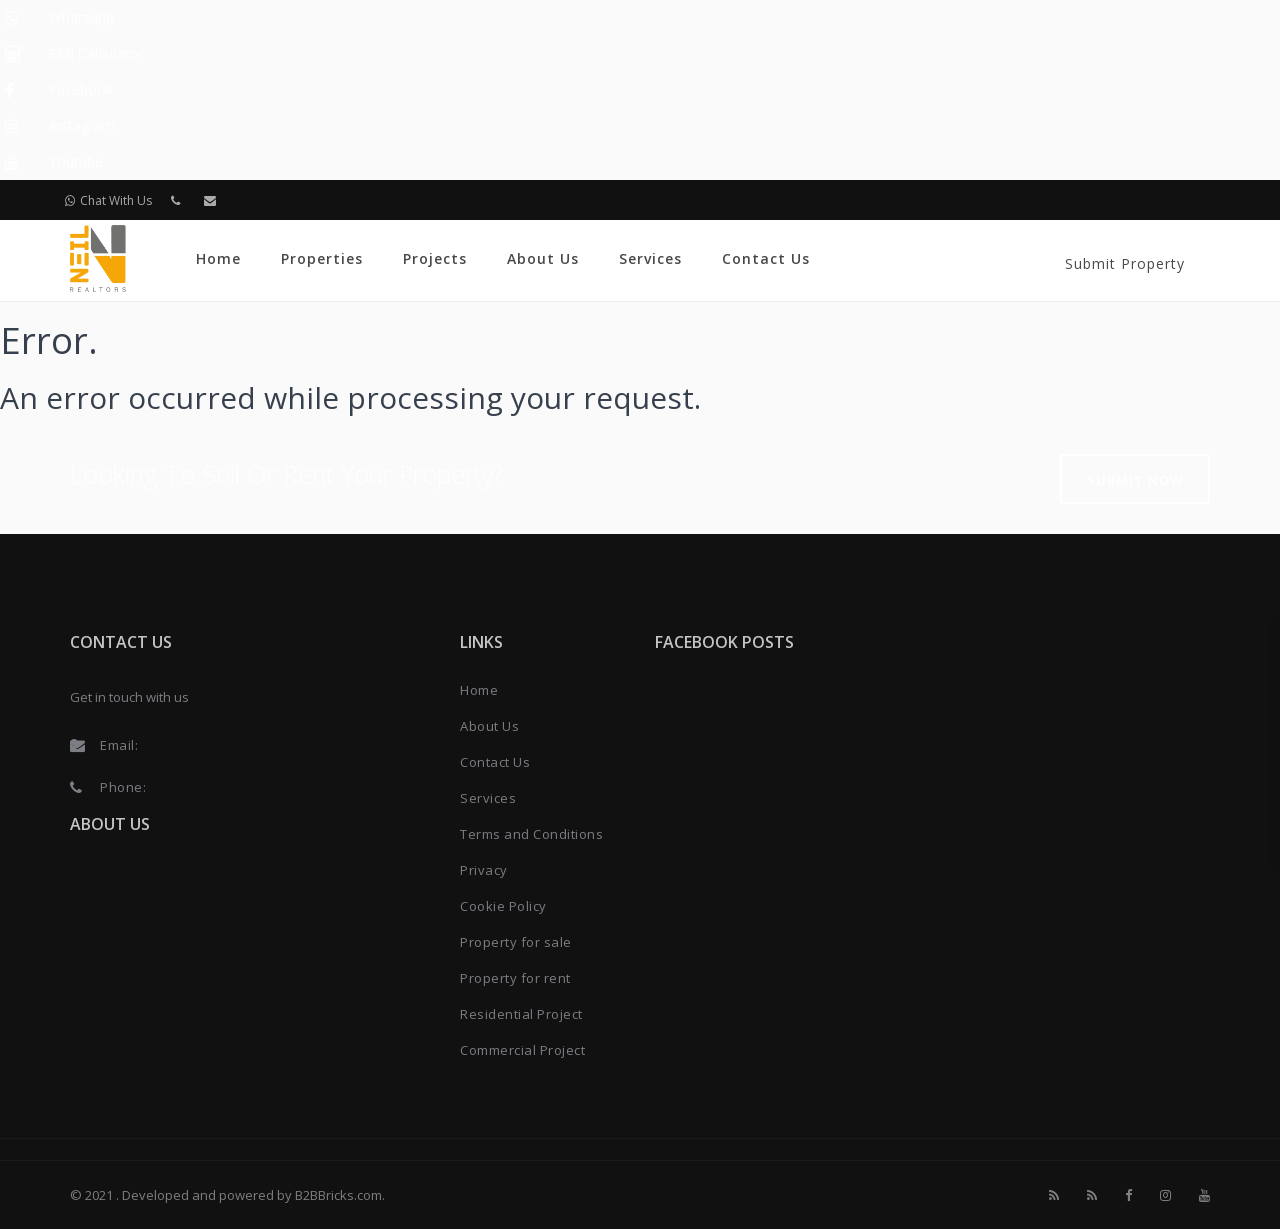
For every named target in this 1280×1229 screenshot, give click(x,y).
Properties (322, 258)
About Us (543, 258)
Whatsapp (81, 17)
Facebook (81, 89)
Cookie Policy (503, 906)
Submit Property (1125, 263)
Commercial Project (522, 1050)
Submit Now (1135, 480)
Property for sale (516, 942)
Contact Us (766, 258)
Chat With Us (108, 200)
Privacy (484, 870)
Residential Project (521, 1014)
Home (218, 258)
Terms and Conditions (531, 834)
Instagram (82, 125)
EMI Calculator (96, 53)
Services (650, 258)
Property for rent (515, 978)
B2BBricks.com (338, 1195)
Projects (435, 258)
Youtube (76, 161)
